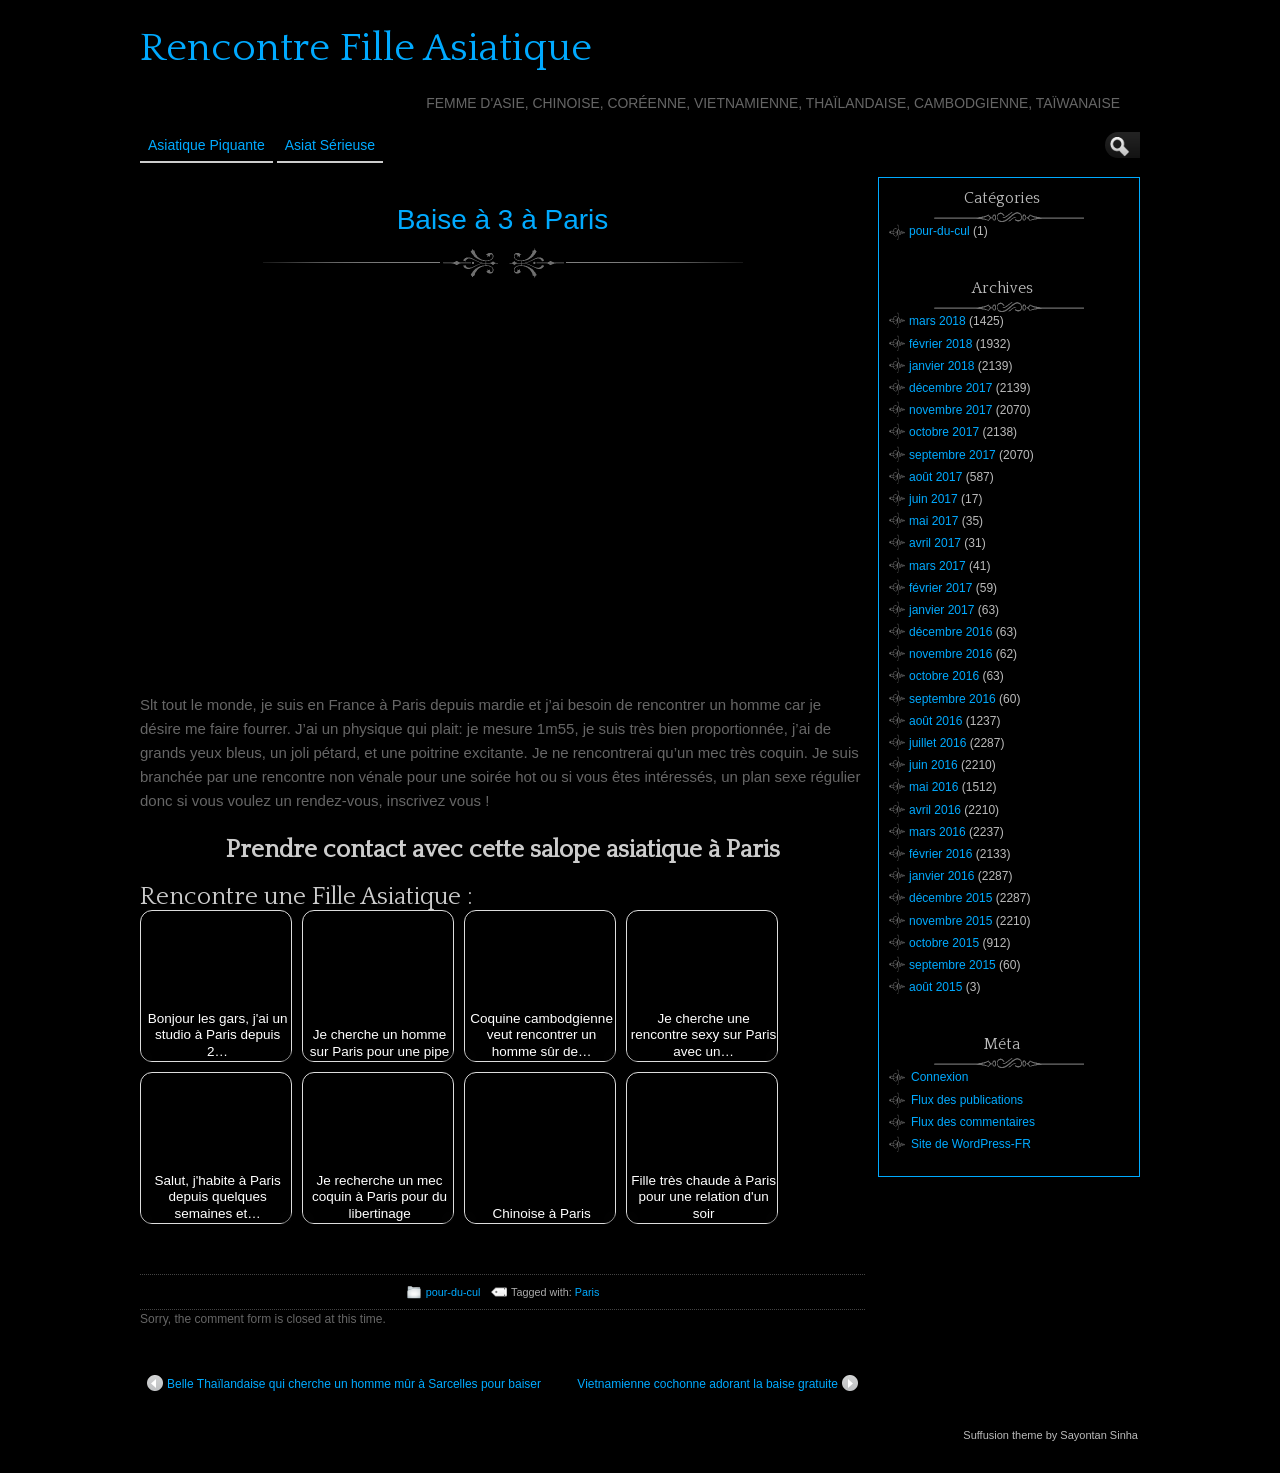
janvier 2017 (941, 610)
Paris (587, 1292)
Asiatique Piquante (206, 145)
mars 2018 (937, 321)
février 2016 (940, 854)
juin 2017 (933, 499)
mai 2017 (933, 521)
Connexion (939, 1077)
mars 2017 (937, 566)
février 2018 (940, 344)
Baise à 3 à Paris (503, 219)
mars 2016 (937, 832)
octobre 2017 (944, 432)
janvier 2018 (941, 366)
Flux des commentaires (973, 1122)
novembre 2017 (950, 410)
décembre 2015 (950, 898)
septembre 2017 (952, 455)
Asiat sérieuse (330, 145)
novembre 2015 (950, 921)
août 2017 (935, 477)
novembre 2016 (950, 654)
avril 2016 (935, 810)
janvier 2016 (941, 876)
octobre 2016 (944, 676)
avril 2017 (935, 543)
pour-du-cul (453, 1292)
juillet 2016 (937, 743)
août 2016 (935, 721)
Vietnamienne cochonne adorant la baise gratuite (717, 1383)
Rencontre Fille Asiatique (366, 48)
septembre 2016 (952, 699)
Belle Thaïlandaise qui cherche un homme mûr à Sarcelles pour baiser (344, 1383)
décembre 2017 (950, 388)
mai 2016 (933, 787)
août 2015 (935, 987)
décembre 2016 (950, 632)
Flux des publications (967, 1100)
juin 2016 (933, 765)
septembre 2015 (952, 965)
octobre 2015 (944, 943)
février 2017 (940, 588)
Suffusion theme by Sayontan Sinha (1050, 1435)
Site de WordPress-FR (971, 1144)
